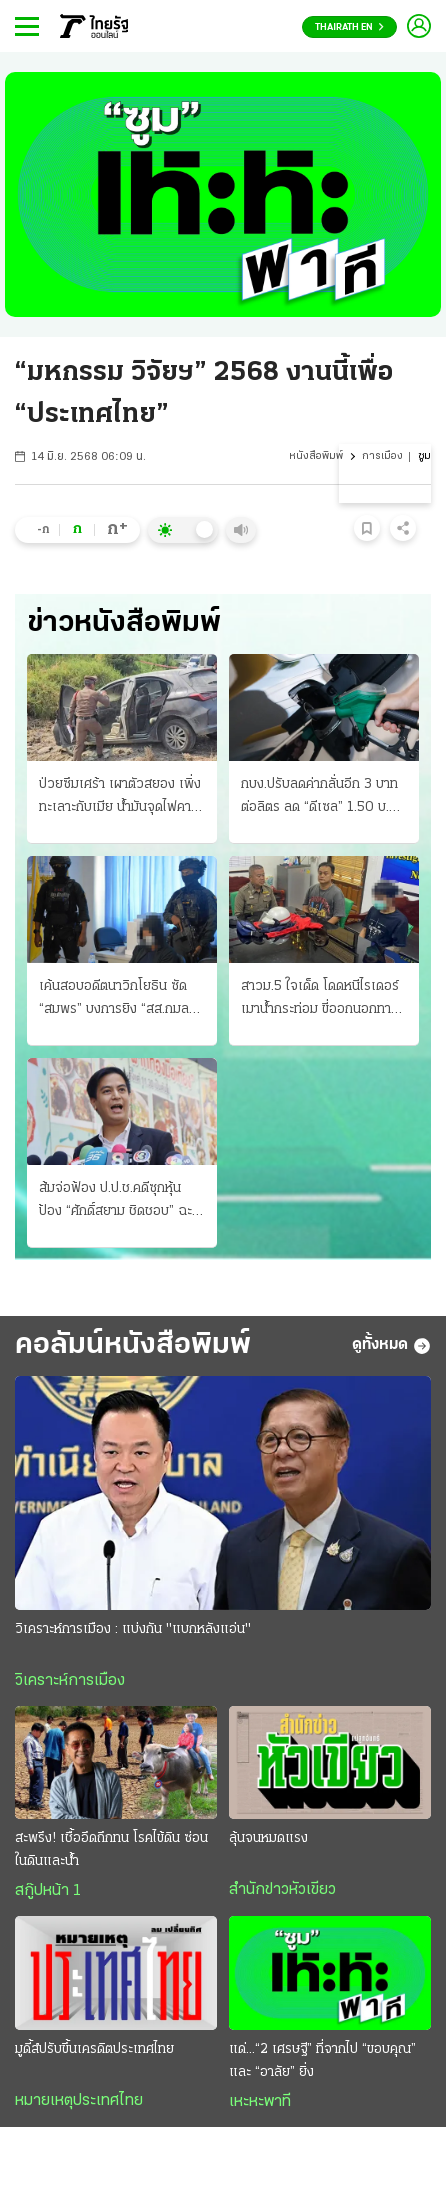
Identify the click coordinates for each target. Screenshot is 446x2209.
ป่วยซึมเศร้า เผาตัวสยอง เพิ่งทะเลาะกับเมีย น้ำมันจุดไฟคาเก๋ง (120, 798)
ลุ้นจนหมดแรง (268, 1838)
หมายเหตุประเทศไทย (79, 2101)
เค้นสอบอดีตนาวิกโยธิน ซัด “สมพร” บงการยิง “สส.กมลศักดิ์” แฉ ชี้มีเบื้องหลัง (114, 1000)
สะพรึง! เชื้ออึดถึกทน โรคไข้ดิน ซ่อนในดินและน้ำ (111, 1850)
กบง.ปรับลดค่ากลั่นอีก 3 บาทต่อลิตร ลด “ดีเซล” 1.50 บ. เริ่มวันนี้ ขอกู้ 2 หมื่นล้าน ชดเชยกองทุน (319, 798)
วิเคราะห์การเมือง (70, 1681)
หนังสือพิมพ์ (316, 456)
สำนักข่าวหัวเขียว (282, 1890)
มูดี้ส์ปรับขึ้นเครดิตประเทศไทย (94, 2049)
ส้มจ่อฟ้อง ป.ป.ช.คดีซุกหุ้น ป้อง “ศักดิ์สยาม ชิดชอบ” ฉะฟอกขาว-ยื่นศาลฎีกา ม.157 (115, 1202)
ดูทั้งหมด (391, 1346)
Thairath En (349, 27)
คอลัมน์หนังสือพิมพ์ (133, 1345)
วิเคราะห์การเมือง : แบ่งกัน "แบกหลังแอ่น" (133, 1629)
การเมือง (382, 456)
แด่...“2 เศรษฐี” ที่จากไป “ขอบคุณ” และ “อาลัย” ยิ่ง (322, 2061)
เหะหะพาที (260, 2102)
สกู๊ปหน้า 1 (48, 1891)
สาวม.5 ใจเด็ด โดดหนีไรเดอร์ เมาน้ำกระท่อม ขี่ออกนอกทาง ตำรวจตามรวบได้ (320, 1000)
